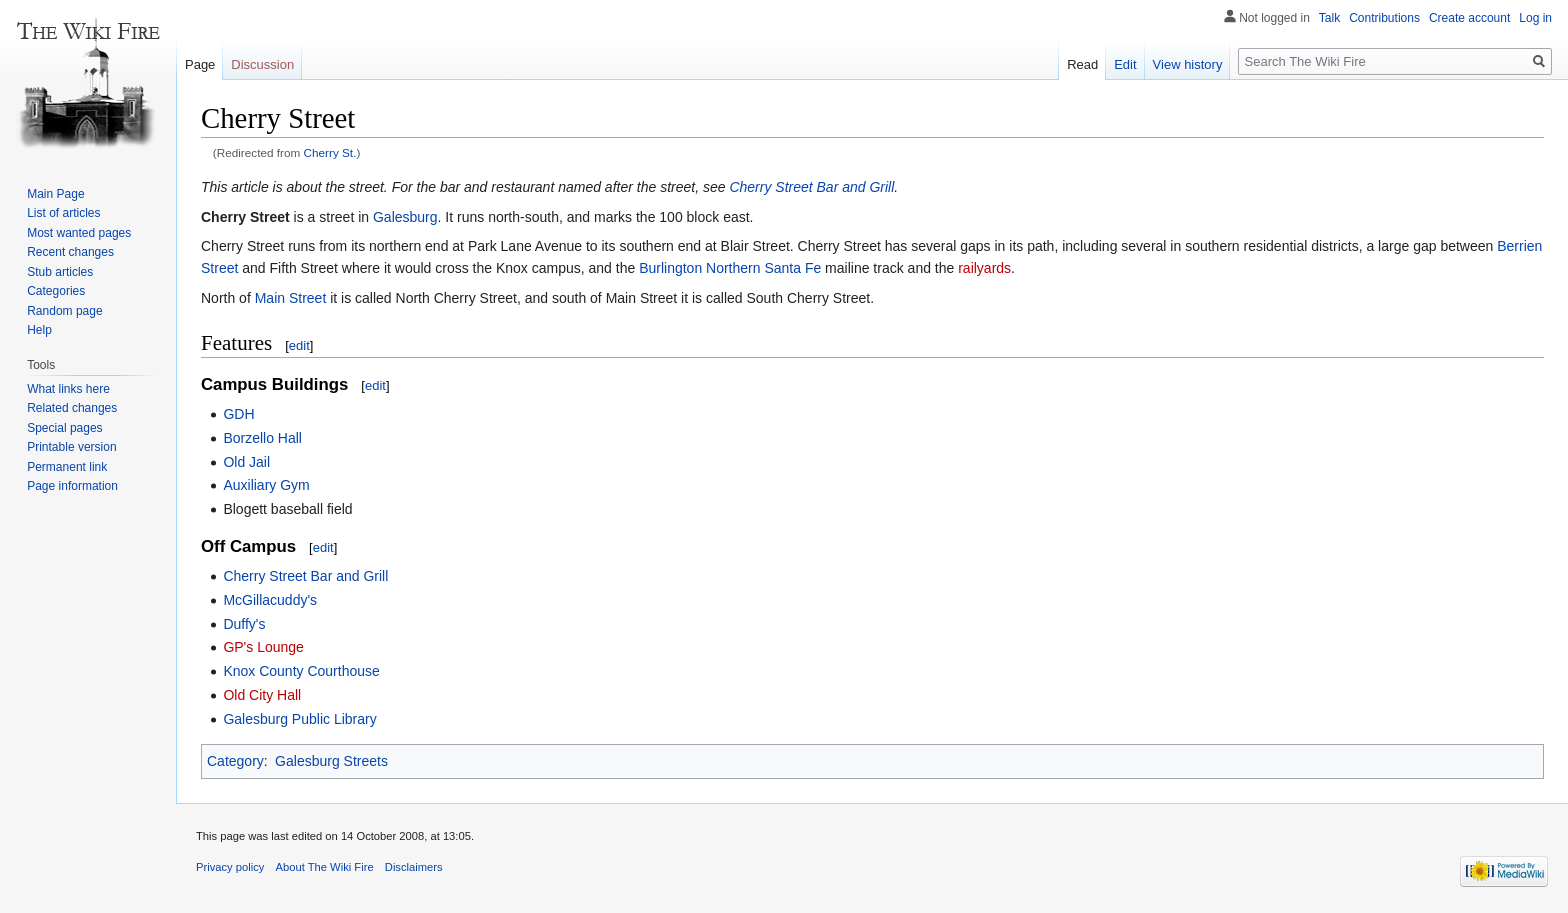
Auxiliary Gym (266, 485)
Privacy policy (230, 867)
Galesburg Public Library (299, 719)
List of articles (63, 213)
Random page (64, 311)
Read (1082, 64)
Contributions (1384, 18)
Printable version (71, 447)
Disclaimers (414, 867)
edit (299, 345)
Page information (72, 486)
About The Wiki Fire (325, 867)
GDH (238, 414)
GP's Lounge (263, 647)
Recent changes (70, 252)
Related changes (72, 408)
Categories (56, 291)
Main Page (55, 194)
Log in (1535, 18)
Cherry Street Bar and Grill (811, 187)
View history (1188, 64)
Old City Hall (262, 695)
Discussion (262, 64)
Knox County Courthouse (301, 671)
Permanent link (67, 467)
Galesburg (405, 217)
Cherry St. (330, 152)
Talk (1329, 18)
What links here (68, 389)
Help (39, 330)
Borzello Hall (262, 438)
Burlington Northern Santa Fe (730, 268)
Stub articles (60, 272)
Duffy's (244, 624)
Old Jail (246, 462)
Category (235, 761)
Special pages (64, 428)
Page (200, 64)
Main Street (291, 298)
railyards (984, 268)
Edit (1125, 64)
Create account (1469, 18)
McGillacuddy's (270, 600)
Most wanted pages (79, 233)
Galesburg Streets (331, 761)
